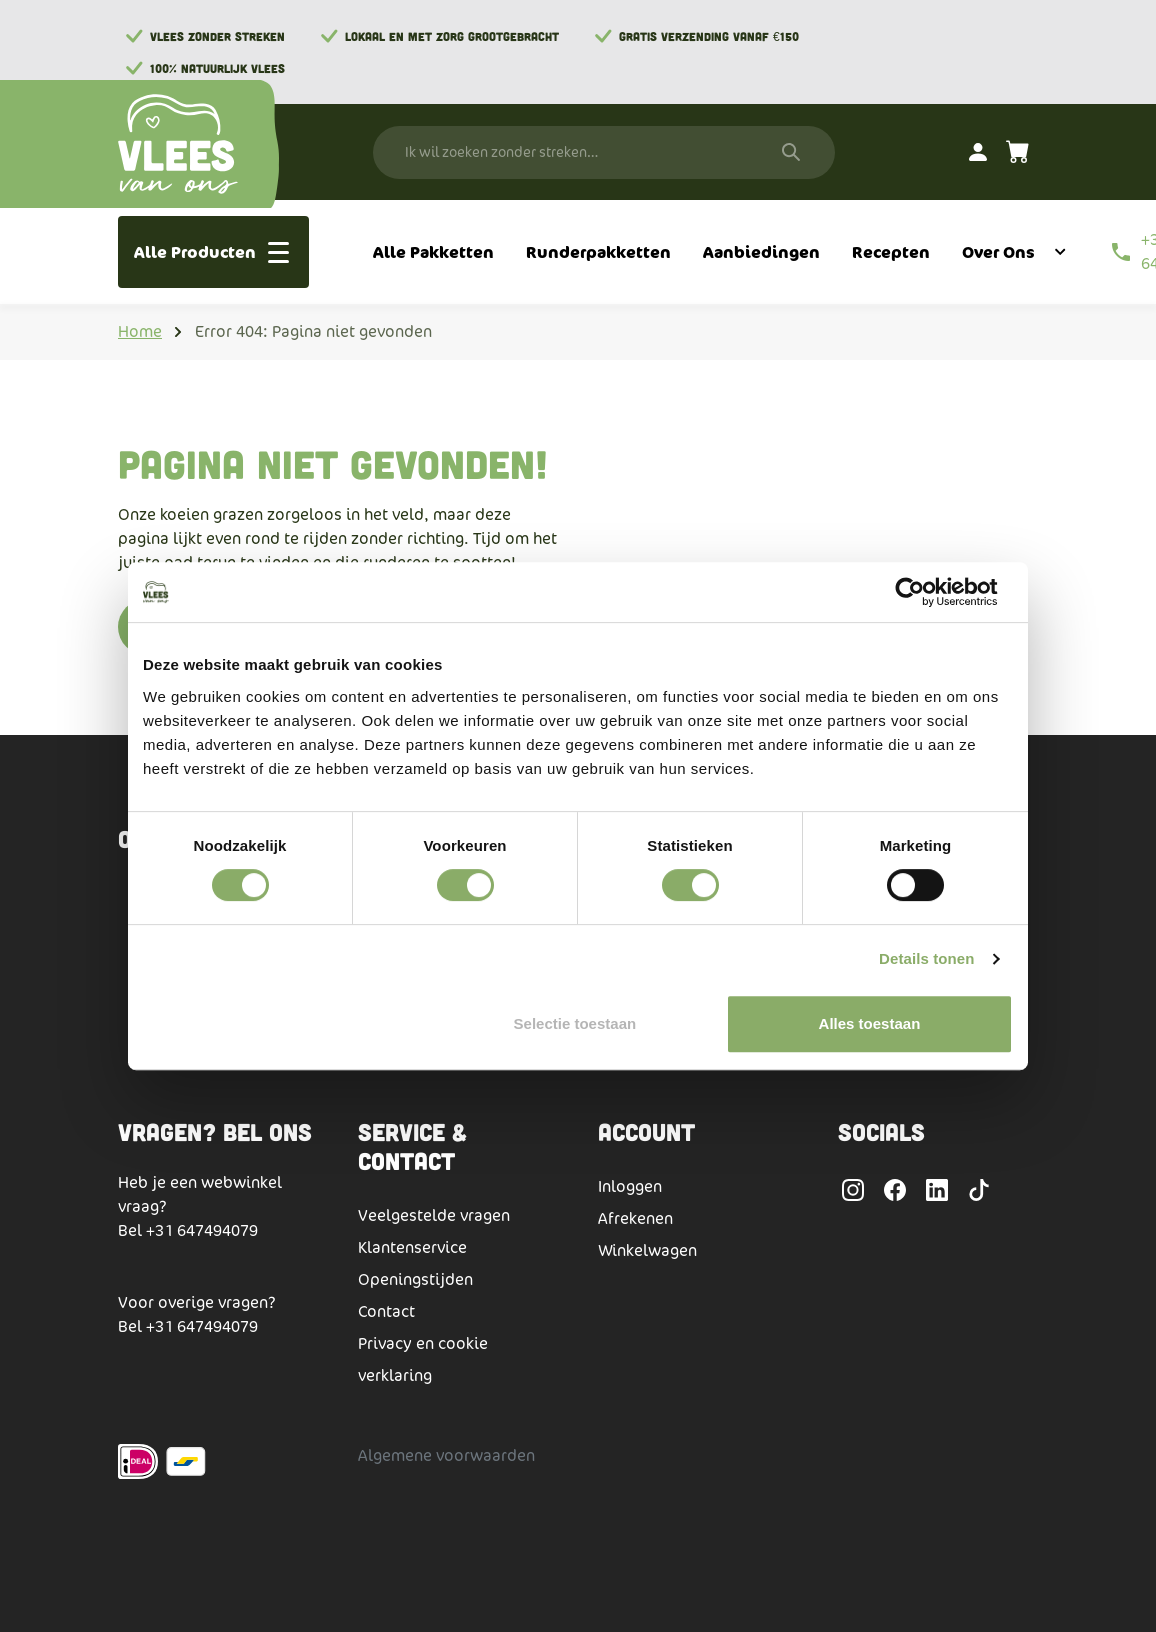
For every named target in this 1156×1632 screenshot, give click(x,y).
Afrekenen (635, 1218)
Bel (132, 1230)
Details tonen (926, 958)
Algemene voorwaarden (446, 1455)
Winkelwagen (647, 1250)
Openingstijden (415, 1279)
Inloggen (630, 1186)
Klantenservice (412, 1247)
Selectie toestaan (575, 1023)
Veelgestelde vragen (434, 1215)
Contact (386, 1311)
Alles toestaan (870, 1023)
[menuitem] (433, 252)
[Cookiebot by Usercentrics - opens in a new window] (925, 592)
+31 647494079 (202, 1230)
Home (140, 331)
